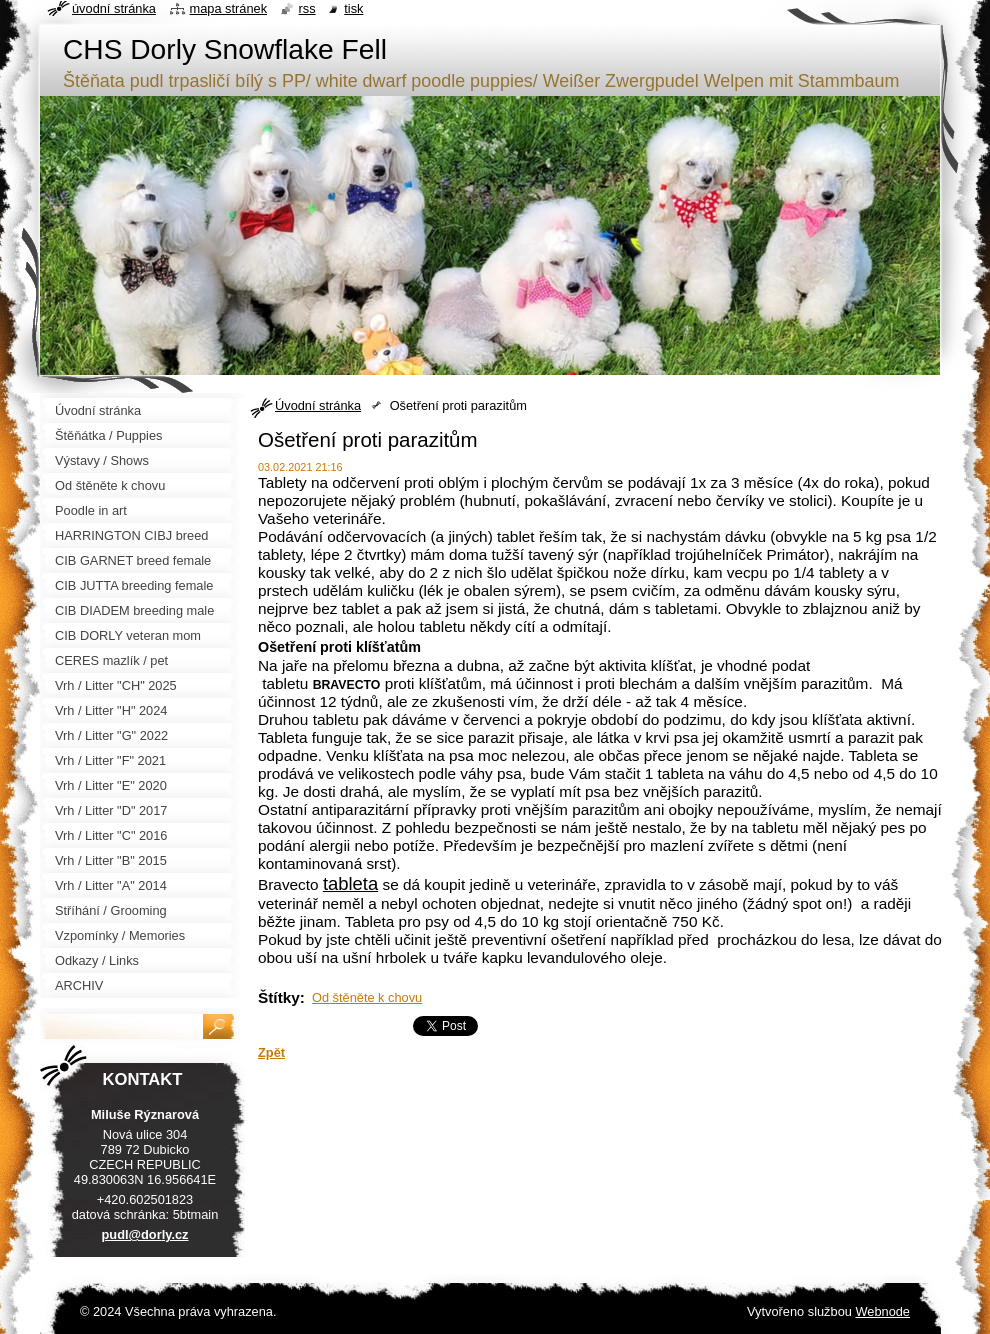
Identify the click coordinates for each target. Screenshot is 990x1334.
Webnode (882, 1311)
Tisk (353, 8)
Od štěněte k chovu (367, 997)
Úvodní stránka (318, 405)
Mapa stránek (229, 8)
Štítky (279, 997)
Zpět (271, 1052)
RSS (307, 8)
